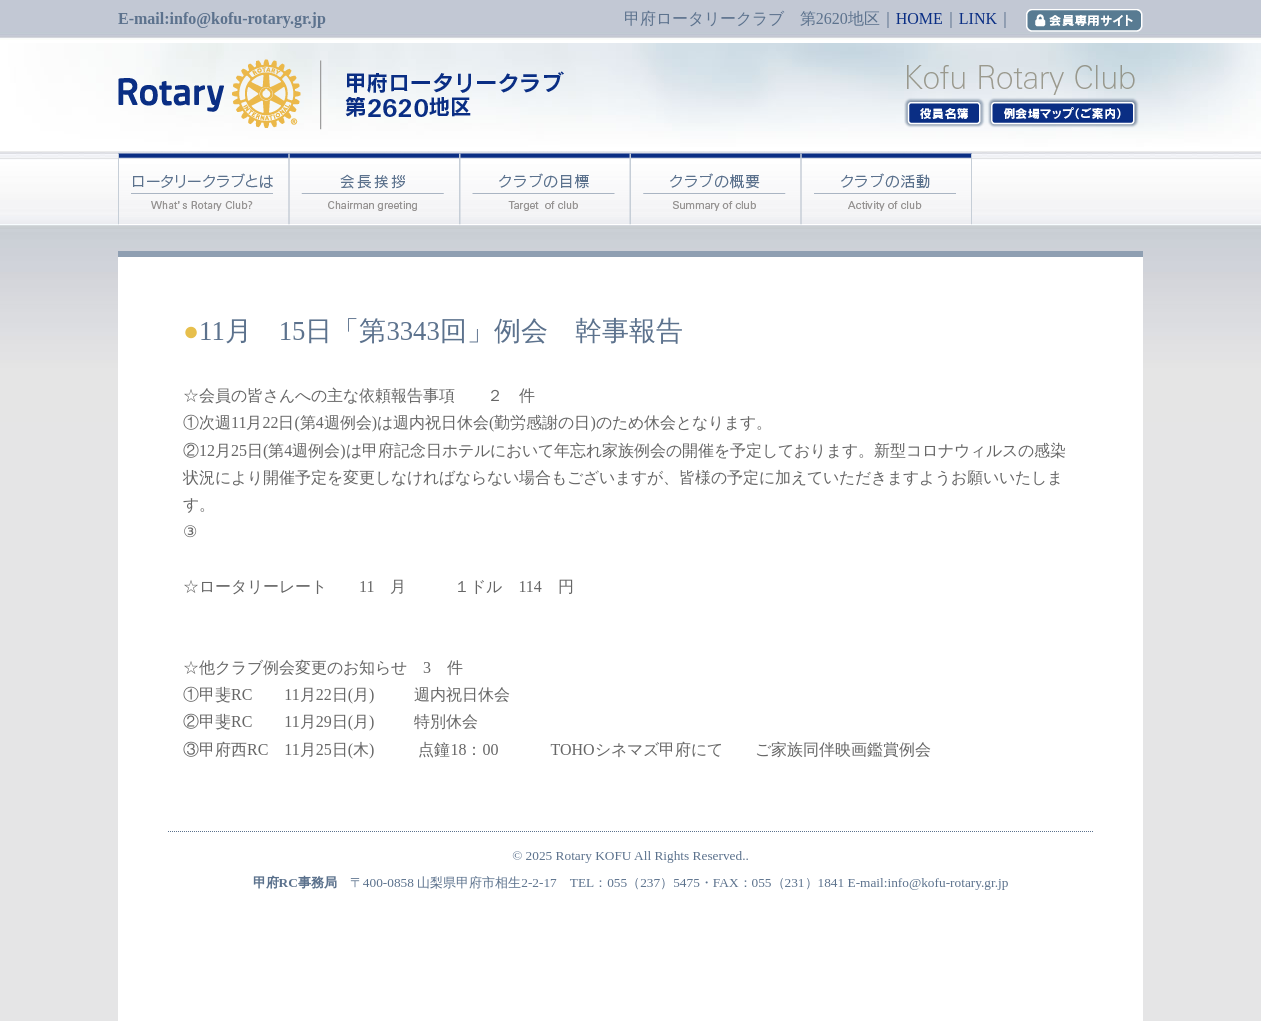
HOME (919, 18)
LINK (978, 18)
